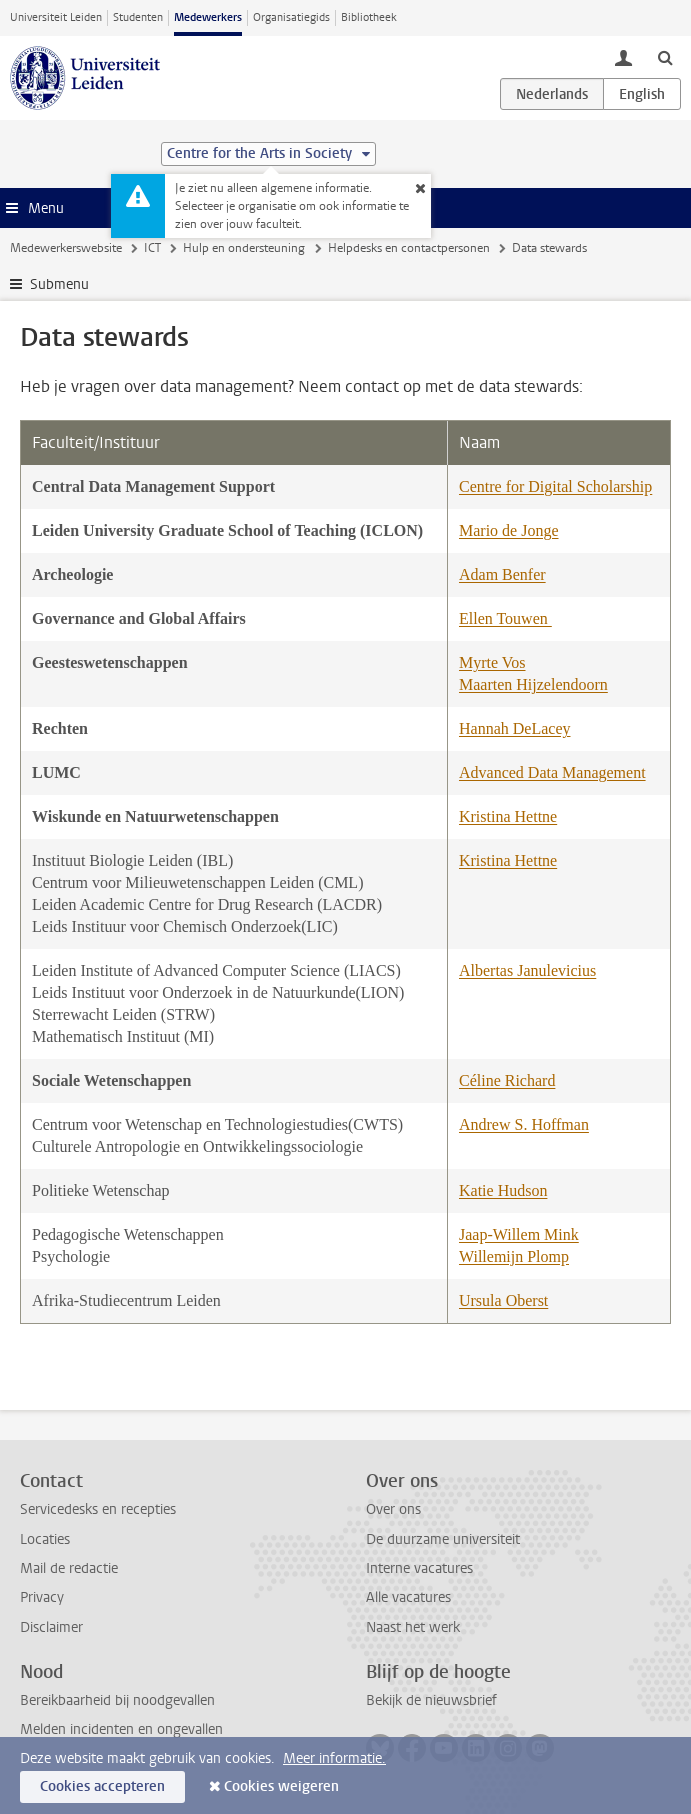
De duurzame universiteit (443, 1539)
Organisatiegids (291, 17)
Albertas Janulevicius (527, 970)
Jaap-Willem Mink (519, 1234)
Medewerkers (208, 17)
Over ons (393, 1509)
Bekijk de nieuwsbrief (431, 1700)
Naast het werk (413, 1627)
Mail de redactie (69, 1568)
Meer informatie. (334, 1758)
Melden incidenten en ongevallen (121, 1729)
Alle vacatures (408, 1597)
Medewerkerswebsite (66, 248)
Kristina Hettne (508, 816)
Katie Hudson (503, 1190)
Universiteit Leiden (56, 17)
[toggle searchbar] (665, 57)
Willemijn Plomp (514, 1256)
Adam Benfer (502, 574)
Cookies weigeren (281, 1786)
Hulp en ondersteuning (244, 248)
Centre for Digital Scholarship (555, 486)
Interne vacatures (419, 1568)
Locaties (45, 1539)
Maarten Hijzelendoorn (533, 684)
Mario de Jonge (509, 530)
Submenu (59, 284)
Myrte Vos (492, 662)
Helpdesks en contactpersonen (409, 248)
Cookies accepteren (102, 1786)
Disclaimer (51, 1627)
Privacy (42, 1597)
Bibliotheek (369, 17)
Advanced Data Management (552, 772)
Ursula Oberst (503, 1300)
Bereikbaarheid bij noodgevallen (117, 1700)
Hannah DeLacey (515, 728)
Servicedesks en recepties (98, 1509)
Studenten (138, 17)
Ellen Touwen (505, 618)
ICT (152, 248)
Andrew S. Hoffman (524, 1124)
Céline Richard (507, 1080)
